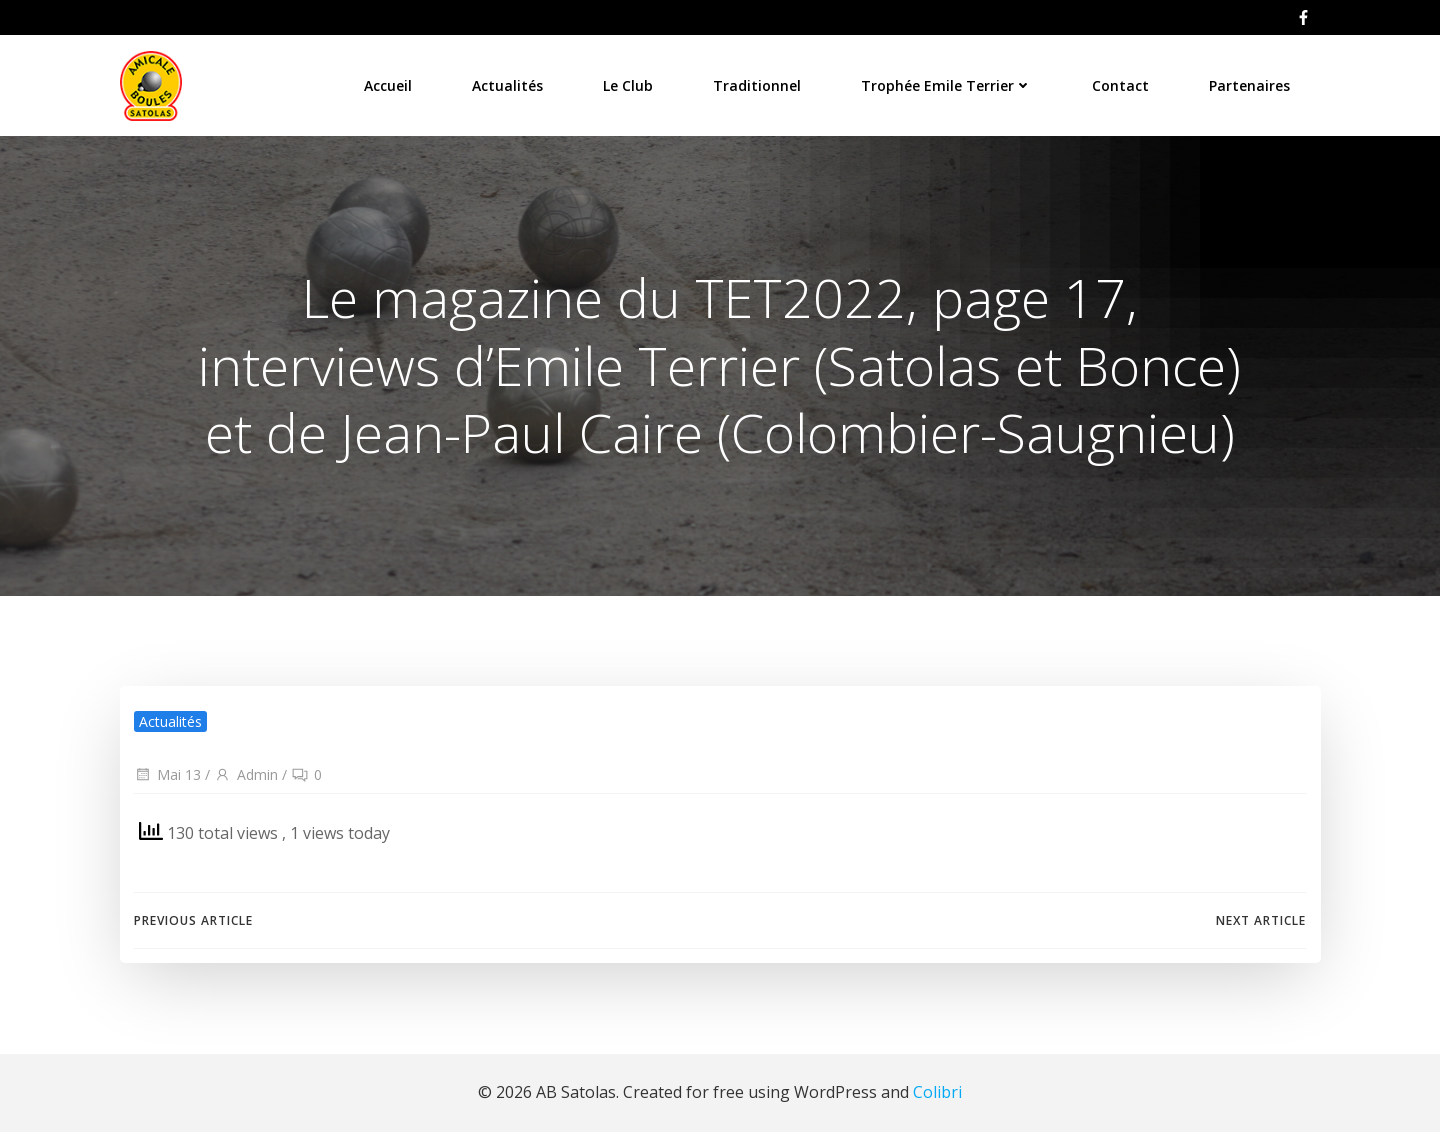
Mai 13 (167, 778)
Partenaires (1250, 84)
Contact (1121, 84)
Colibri (937, 1096)
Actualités (508, 84)
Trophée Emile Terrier (947, 84)
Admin (246, 778)
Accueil (389, 84)
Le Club (629, 84)
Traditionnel (758, 84)
